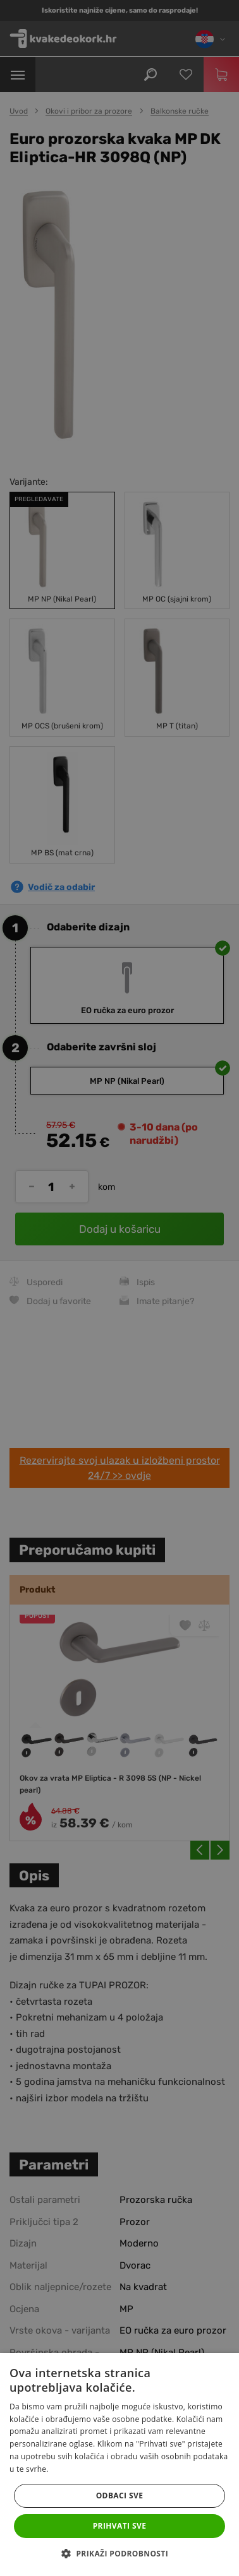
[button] (119, 2553)
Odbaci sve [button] (120, 2495)
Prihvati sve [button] (120, 2525)
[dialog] (119, 1288)
